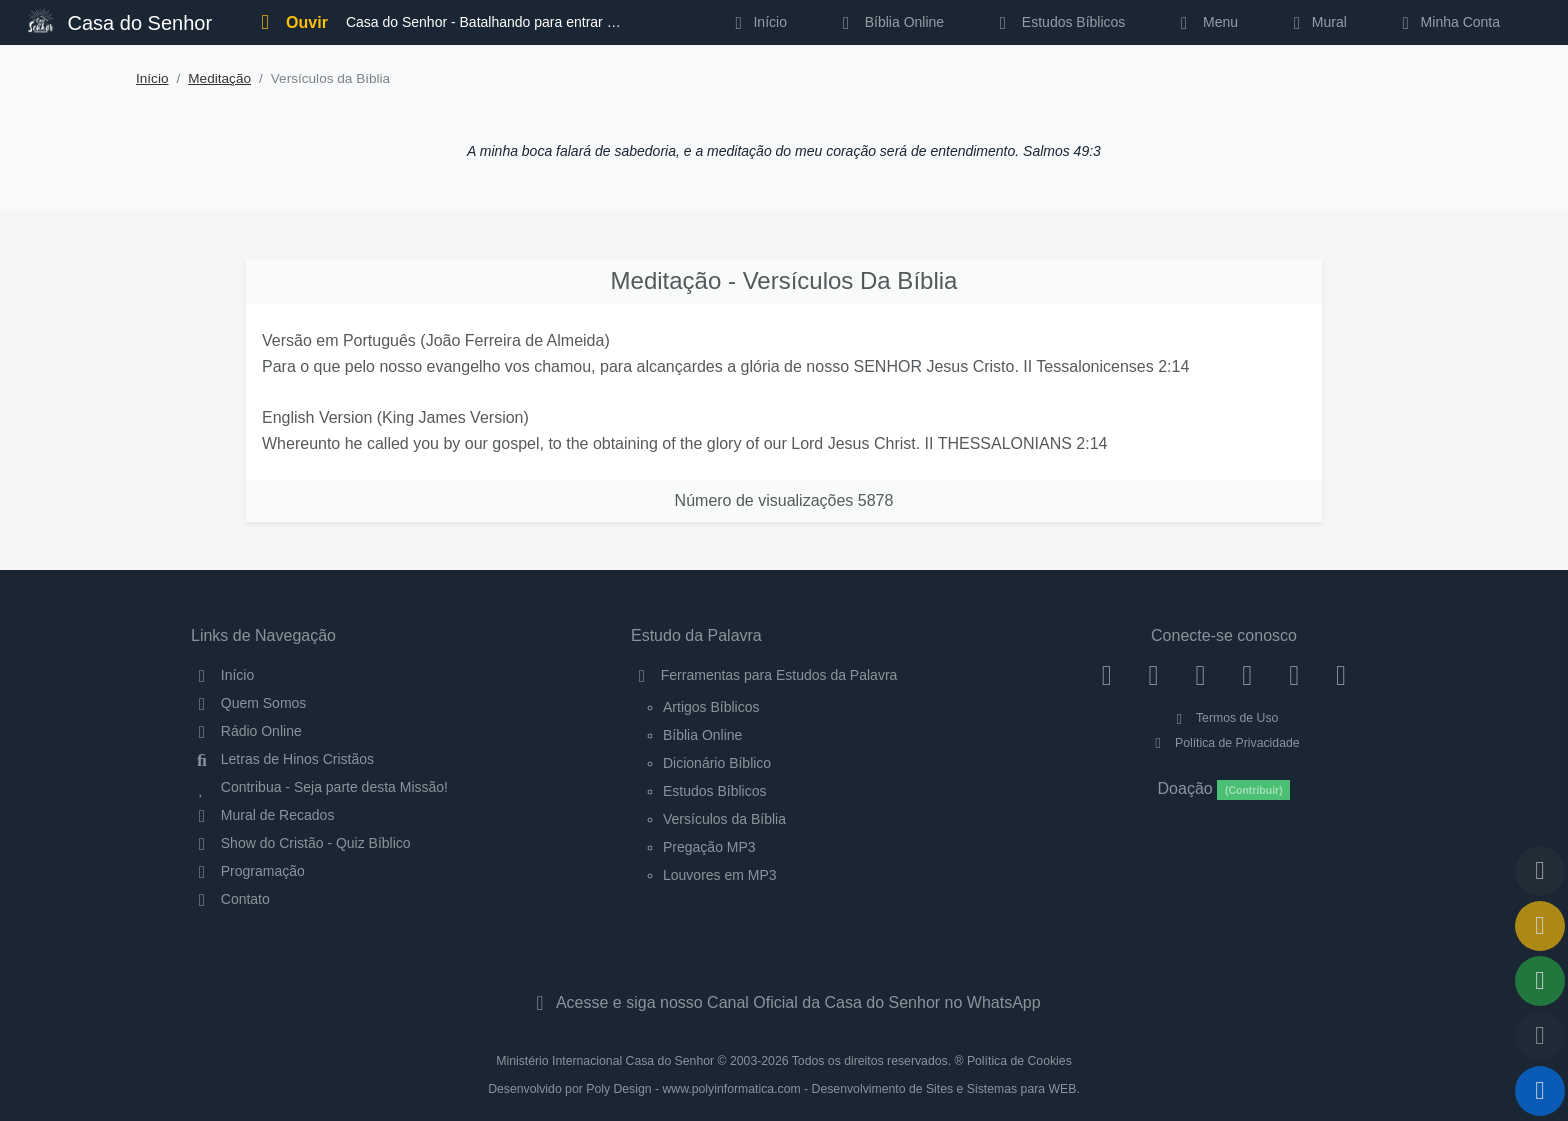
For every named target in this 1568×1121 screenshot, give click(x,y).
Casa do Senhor (120, 20)
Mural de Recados (262, 815)
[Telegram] (1341, 675)
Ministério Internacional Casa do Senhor (605, 1061)
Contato (230, 899)
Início (152, 78)
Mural (1316, 22)
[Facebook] (1106, 675)
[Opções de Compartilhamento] (1540, 981)
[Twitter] (1200, 675)
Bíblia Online (889, 22)
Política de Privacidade (1223, 743)
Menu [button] (1205, 22)
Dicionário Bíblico (717, 763)
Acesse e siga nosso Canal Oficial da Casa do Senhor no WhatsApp (783, 1002)
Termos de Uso (1224, 718)
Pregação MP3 (709, 847)
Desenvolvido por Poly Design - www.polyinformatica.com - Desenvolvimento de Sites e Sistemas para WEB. (784, 1089)
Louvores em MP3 (720, 875)
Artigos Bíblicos (711, 707)
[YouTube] (1247, 675)
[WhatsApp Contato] (1294, 675)
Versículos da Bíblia (724, 819)
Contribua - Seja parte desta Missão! (319, 787)
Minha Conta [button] (1447, 22)
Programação (248, 871)
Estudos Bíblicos (1058, 22)
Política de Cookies (1019, 1061)
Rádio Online (246, 731)
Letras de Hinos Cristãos (282, 759)
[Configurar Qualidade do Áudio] (1540, 1036)
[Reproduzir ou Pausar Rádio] (1540, 1091)
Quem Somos (248, 703)
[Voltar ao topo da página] (1540, 871)
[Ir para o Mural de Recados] (1540, 926)
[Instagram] (1153, 675)
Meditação (219, 78)
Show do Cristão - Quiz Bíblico (301, 843)
